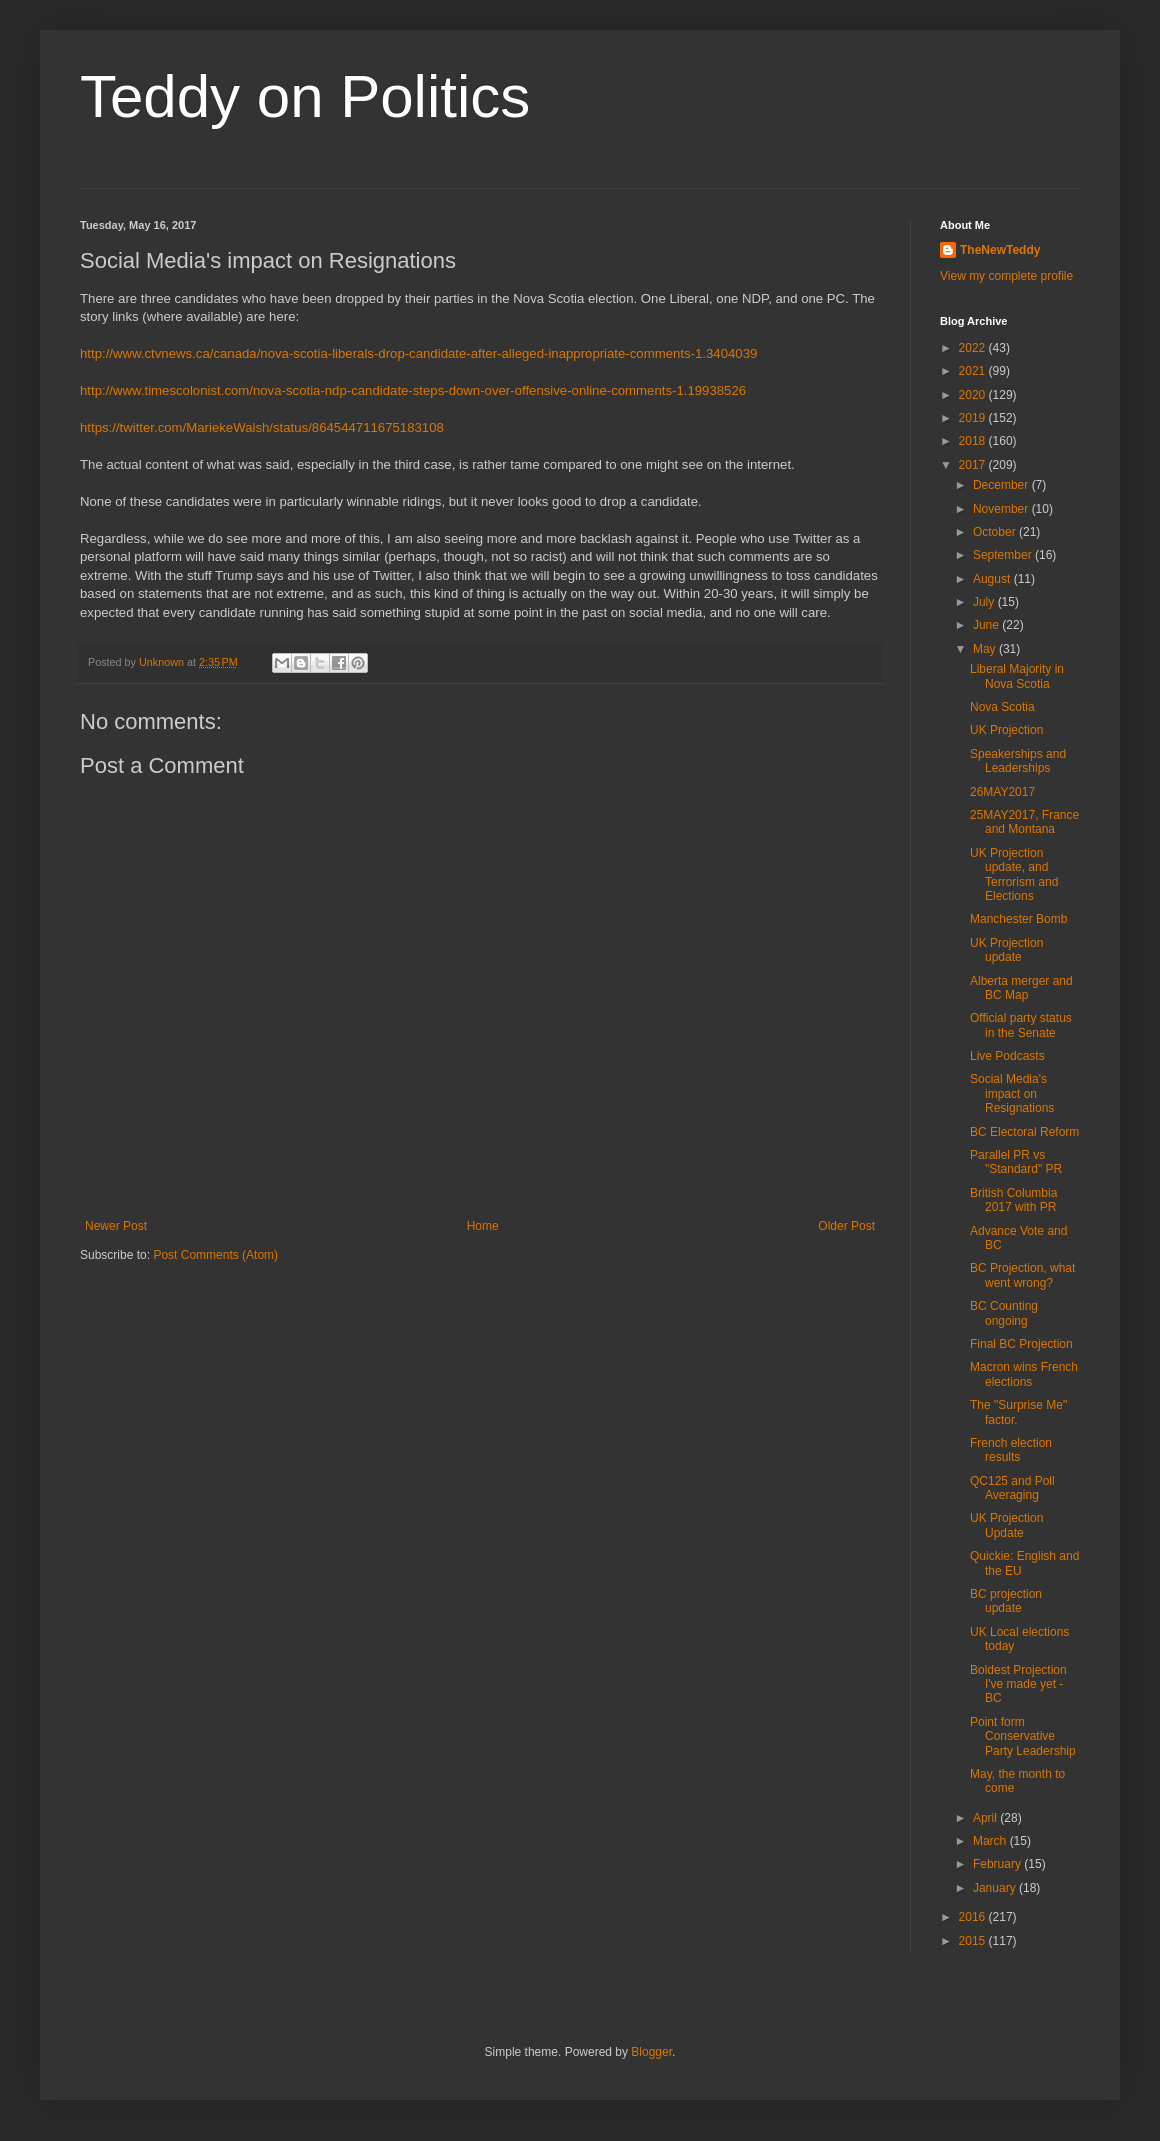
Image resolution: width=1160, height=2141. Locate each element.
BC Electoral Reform (1024, 1132)
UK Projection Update (1006, 1525)
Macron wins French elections (1024, 1374)
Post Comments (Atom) (215, 1255)
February (998, 1864)
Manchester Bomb (1018, 919)
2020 (974, 395)
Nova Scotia (1002, 707)
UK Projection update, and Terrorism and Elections (1014, 874)
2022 (974, 348)
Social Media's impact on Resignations (1012, 1093)
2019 (974, 418)
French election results (1011, 1450)
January (996, 1888)
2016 (974, 1917)
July (985, 602)
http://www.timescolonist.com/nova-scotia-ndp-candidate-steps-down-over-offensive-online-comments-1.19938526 (413, 390)
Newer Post (116, 1226)
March (991, 1841)
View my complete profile (1006, 276)
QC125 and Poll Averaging (1012, 1488)
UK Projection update (1006, 950)
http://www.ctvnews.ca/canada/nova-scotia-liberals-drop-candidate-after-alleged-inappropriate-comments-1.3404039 (418, 353)
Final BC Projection (1021, 1344)
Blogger (651, 2052)
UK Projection (1006, 730)
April (986, 1818)
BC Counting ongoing (1004, 1313)
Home (483, 1226)
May (986, 649)
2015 (974, 1941)
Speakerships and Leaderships (1018, 761)
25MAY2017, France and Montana (1024, 822)
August (993, 579)
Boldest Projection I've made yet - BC (1018, 1684)
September (1004, 555)
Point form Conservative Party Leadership (1023, 1736)
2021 (974, 371)
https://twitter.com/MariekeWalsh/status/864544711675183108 (262, 427)
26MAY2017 (1002, 792)
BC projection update (1006, 1601)
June (987, 625)
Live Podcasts (1007, 1056)
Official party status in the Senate (1021, 1025)
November (1002, 509)
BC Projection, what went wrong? (1022, 1275)
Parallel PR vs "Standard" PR (1016, 1162)
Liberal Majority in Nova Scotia (1017, 676)
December (1002, 485)
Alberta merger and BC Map (1021, 988)
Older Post (846, 1226)
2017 (974, 465)
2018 (974, 441)
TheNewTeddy (1000, 250)
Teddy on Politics (305, 96)
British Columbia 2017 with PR (1013, 1200)
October (996, 532)
